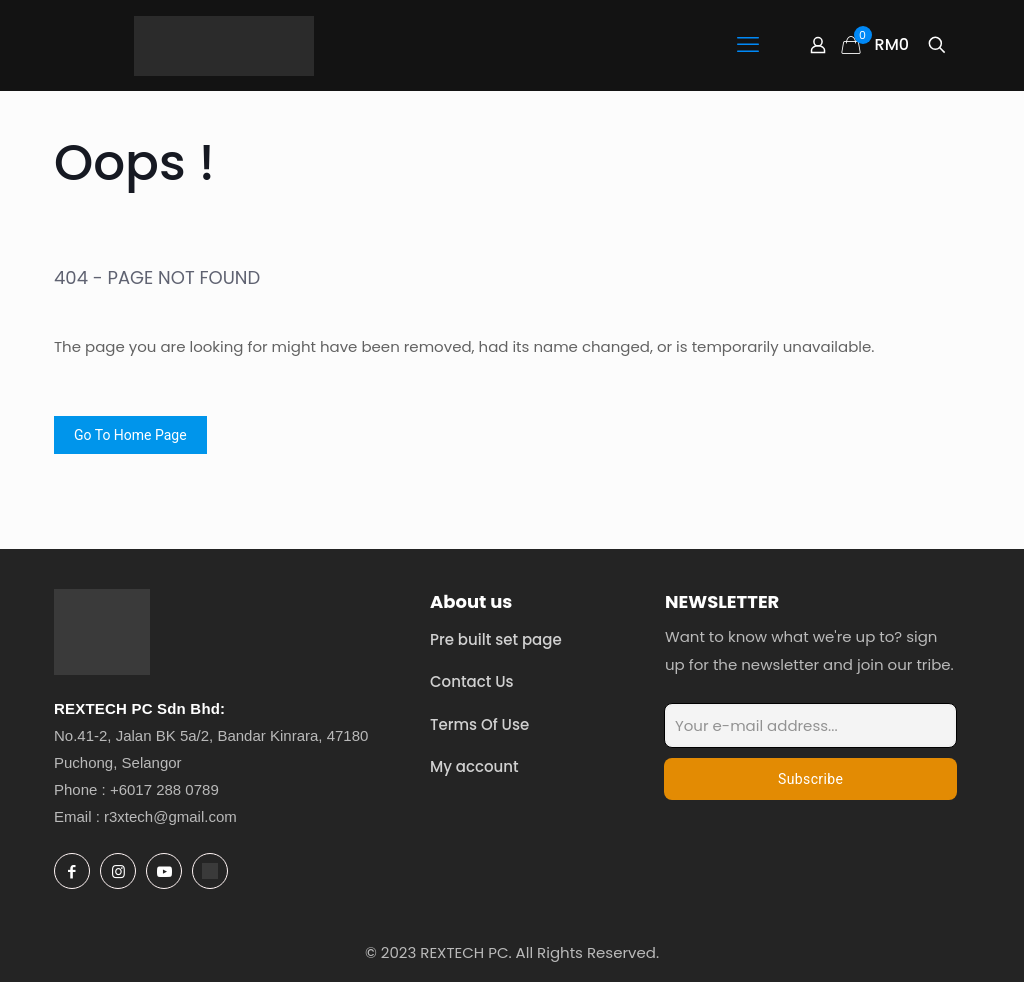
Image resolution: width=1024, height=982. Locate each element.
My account (474, 766)
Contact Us (472, 681)
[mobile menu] (748, 45)
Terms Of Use (479, 724)
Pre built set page (496, 639)
